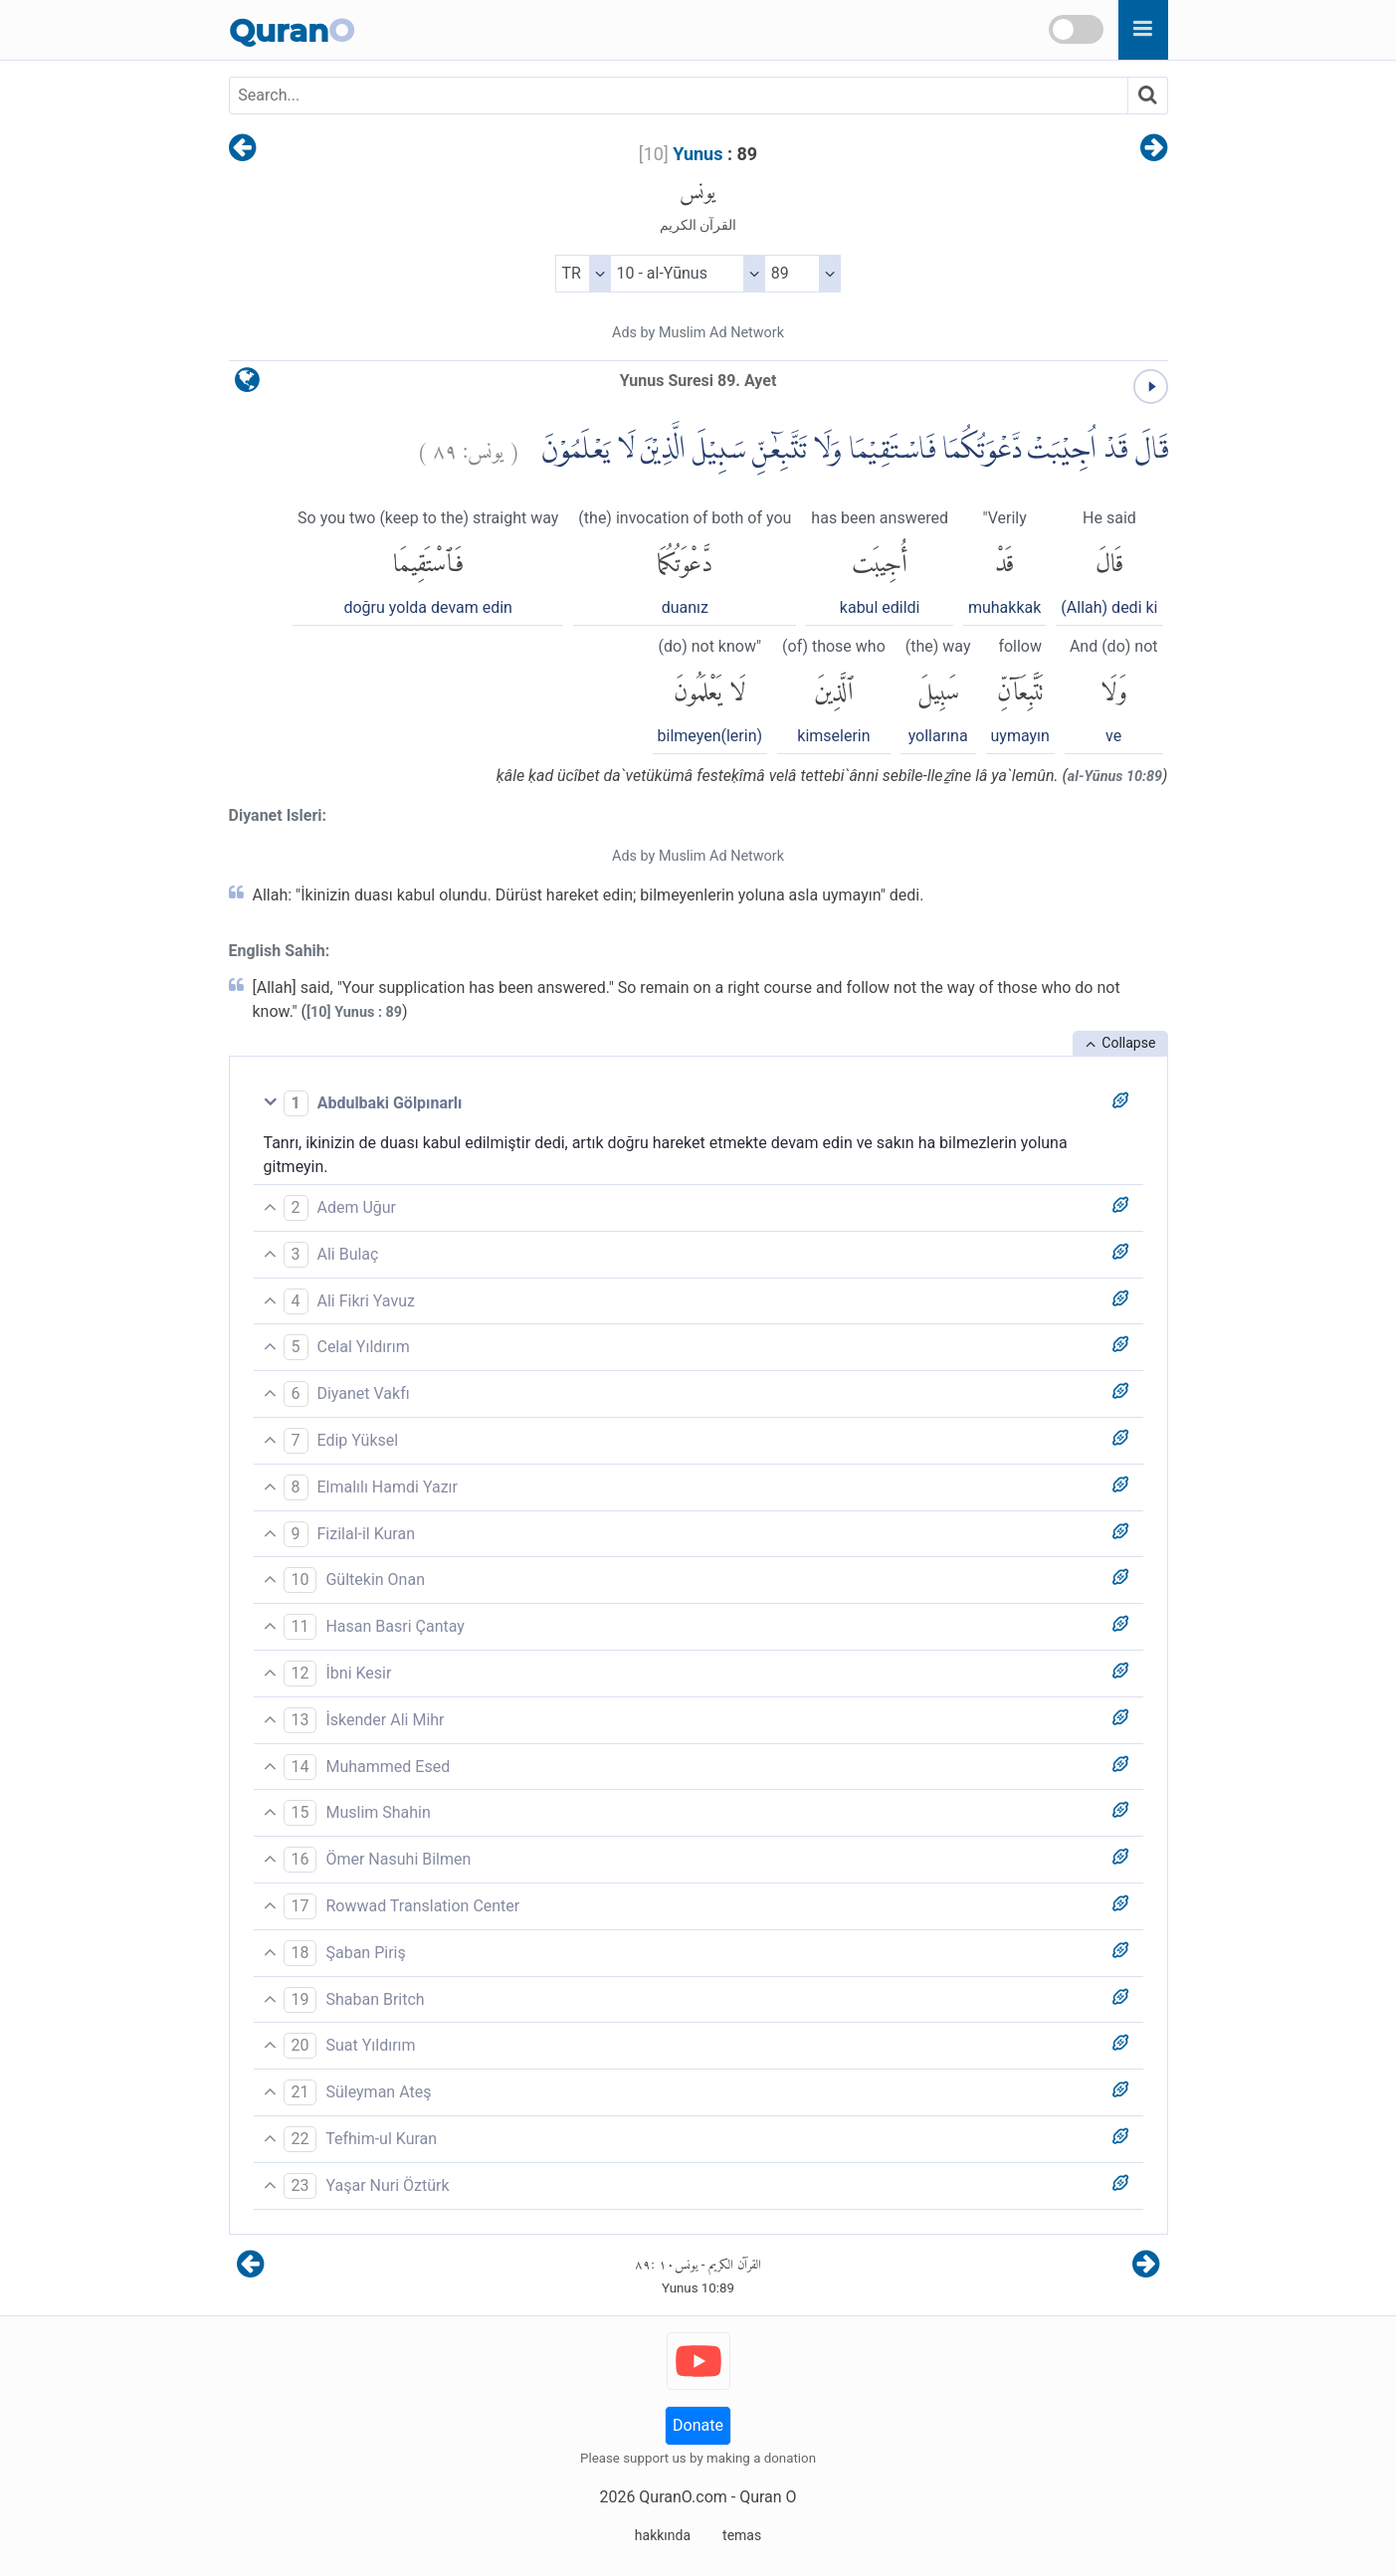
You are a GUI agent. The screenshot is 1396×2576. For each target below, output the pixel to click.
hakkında (663, 2535)
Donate (698, 2425)
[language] (247, 384)
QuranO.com (682, 2496)
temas (741, 2535)
